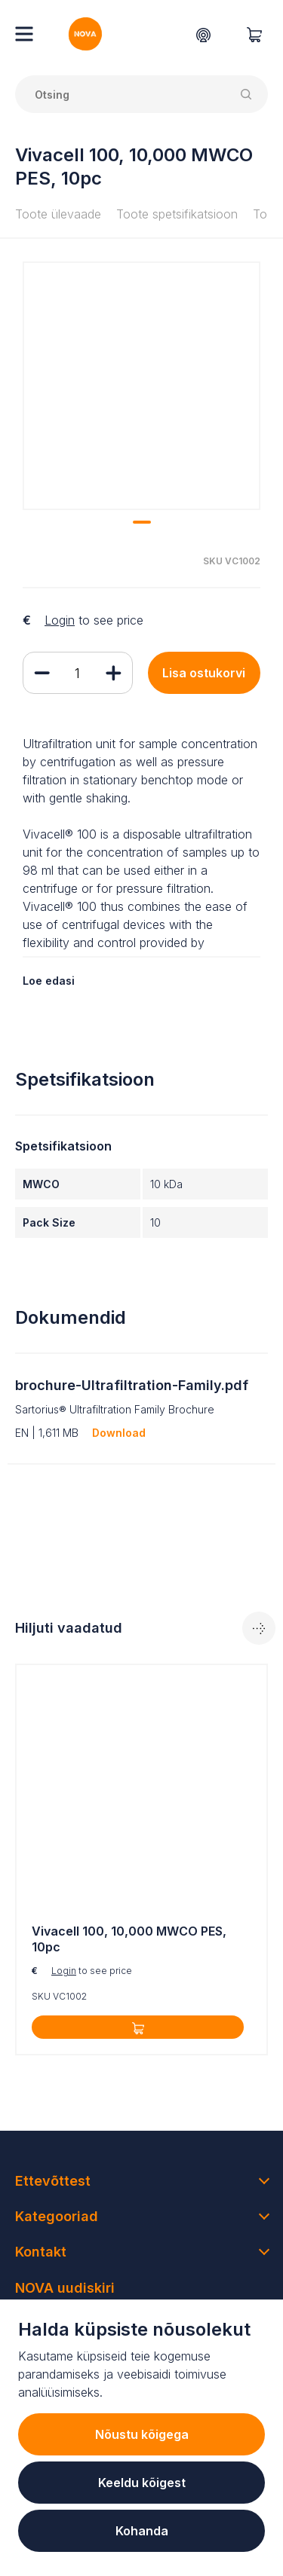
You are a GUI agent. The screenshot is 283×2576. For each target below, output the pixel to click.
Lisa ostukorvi (203, 672)
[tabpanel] (141, 1859)
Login (60, 620)
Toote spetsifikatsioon (177, 214)
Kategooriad (56, 2216)
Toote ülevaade (58, 214)
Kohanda (141, 2530)
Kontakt (40, 2252)
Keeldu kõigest (142, 2482)
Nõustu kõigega (142, 2434)
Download (119, 1432)
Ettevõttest (53, 2181)
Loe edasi (49, 980)
